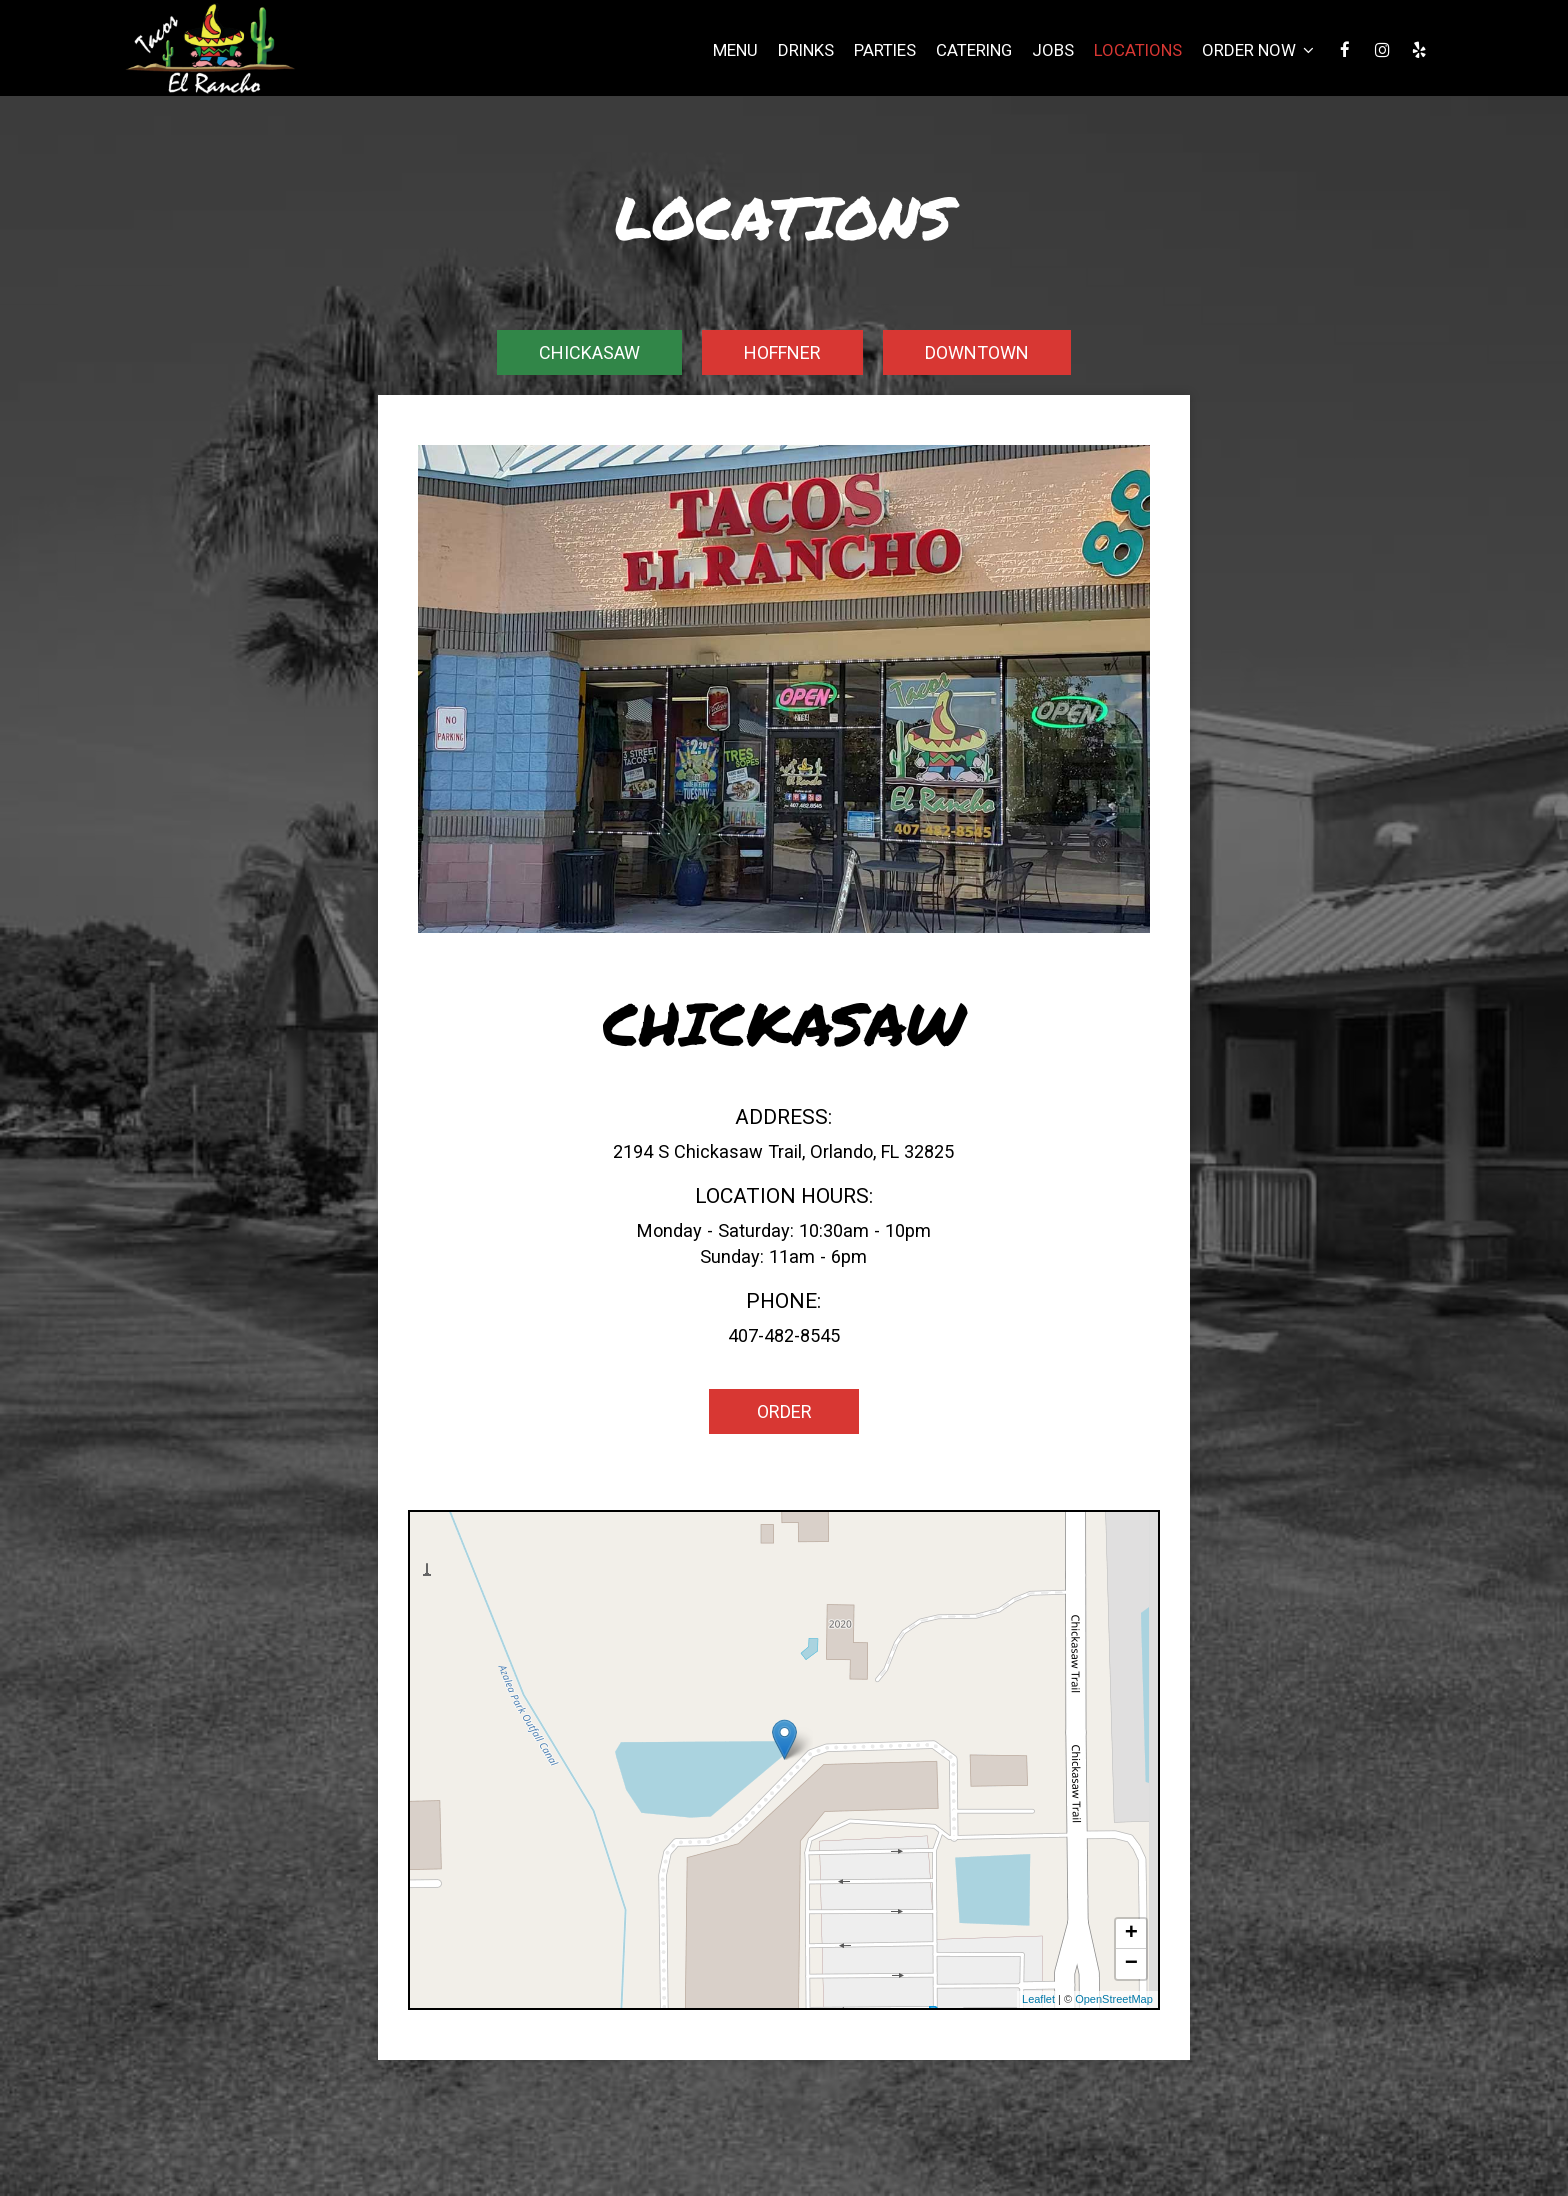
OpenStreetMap (1114, 1999)
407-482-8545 (784, 1335)
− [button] (1131, 1964)
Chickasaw (589, 352)
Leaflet (1038, 1999)
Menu (735, 50)
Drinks (806, 50)
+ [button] (1131, 1934)
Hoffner (782, 352)
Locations (1138, 50)
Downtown (977, 352)
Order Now (1258, 50)
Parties (885, 50)
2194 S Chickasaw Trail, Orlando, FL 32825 (783, 1151)
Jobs (1053, 50)
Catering (974, 50)
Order (783, 1411)
